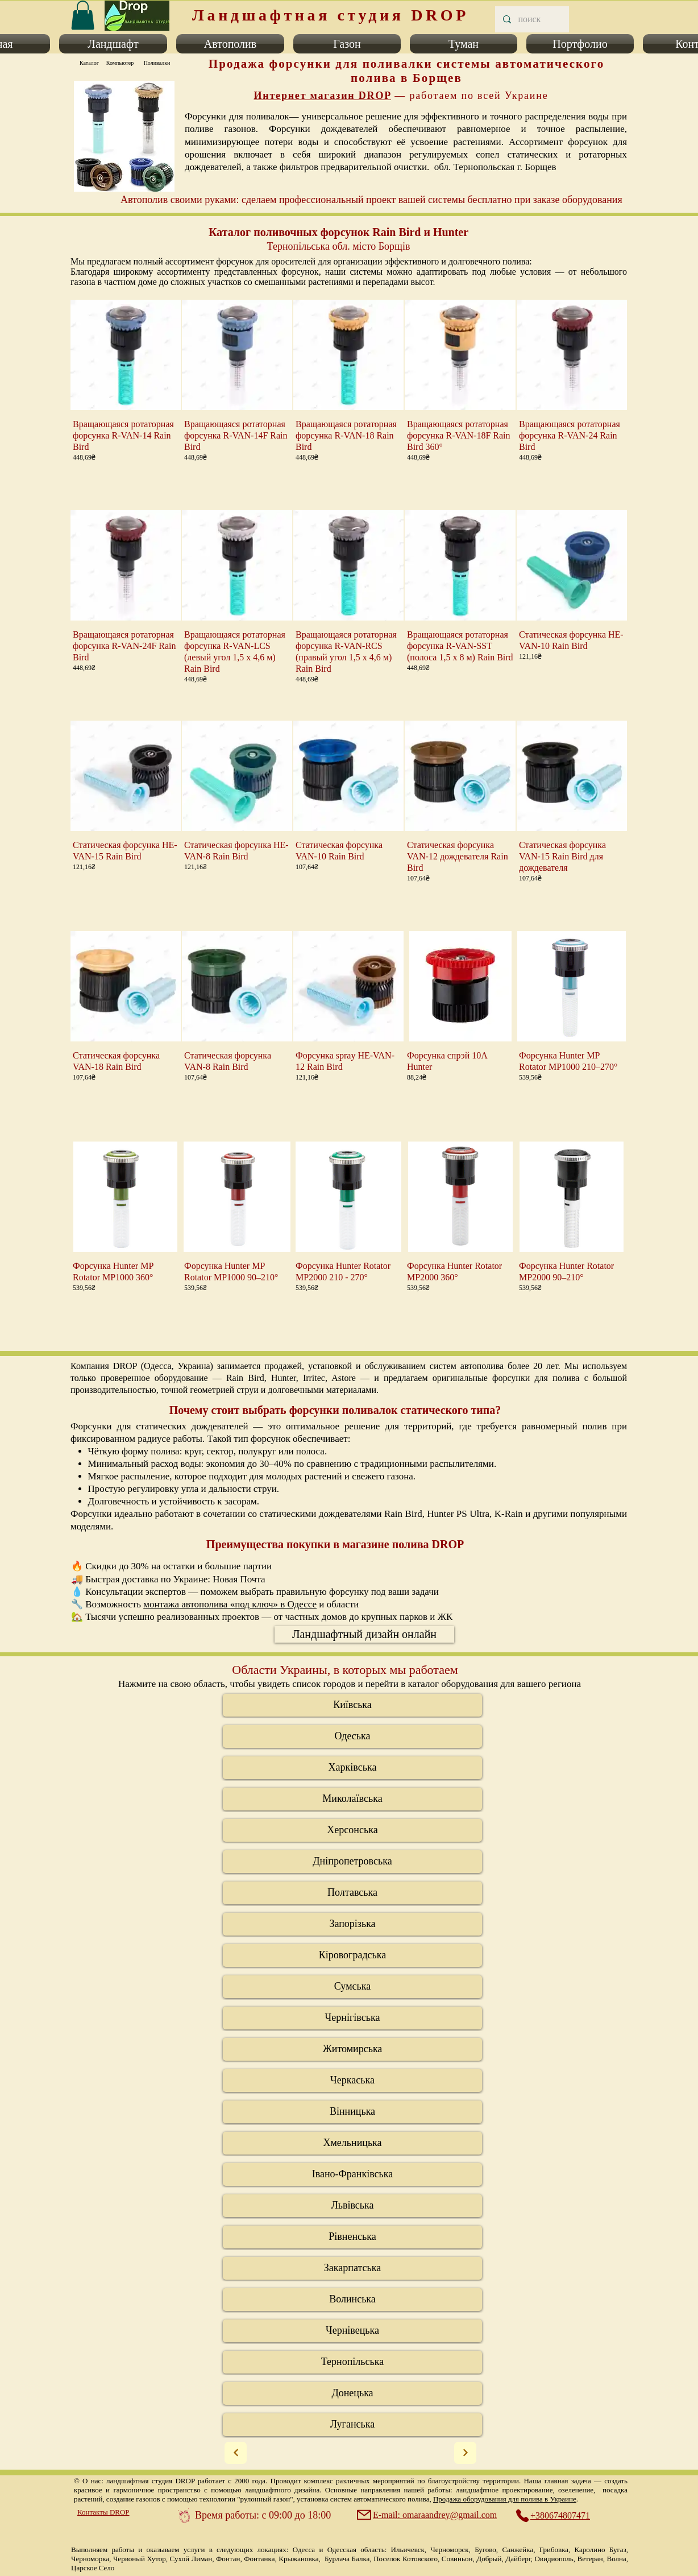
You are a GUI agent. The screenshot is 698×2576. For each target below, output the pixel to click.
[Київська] (352, 1705)
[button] (113, 43)
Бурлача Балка (347, 2558)
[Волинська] (352, 2299)
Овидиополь (553, 2558)
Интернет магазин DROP (322, 95)
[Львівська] (352, 2205)
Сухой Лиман (191, 2558)
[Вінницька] (352, 2112)
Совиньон (457, 2558)
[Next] (236, 2453)
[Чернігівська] (352, 2018)
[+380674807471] (558, 2515)
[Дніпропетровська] (352, 1861)
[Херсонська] (352, 1830)
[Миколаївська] (352, 1799)
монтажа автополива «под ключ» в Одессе (230, 1604)
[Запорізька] (352, 1924)
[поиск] (531, 19)
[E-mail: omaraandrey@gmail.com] (428, 2515)
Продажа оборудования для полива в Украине (504, 2499)
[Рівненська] (352, 2237)
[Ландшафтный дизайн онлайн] (364, 1634)
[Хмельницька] (352, 2143)
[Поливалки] (157, 63)
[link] (82, 15)
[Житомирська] (352, 2049)
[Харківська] (352, 1767)
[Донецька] (352, 2393)
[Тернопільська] (352, 2362)
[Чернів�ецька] (352, 2330)
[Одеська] (352, 1736)
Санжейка (517, 2549)
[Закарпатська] (352, 2268)
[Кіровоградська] (352, 1955)
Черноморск (449, 2549)
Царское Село (92, 2567)
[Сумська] (352, 1986)
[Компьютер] (120, 63)
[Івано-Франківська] (352, 2174)
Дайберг (517, 2558)
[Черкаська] (352, 2080)
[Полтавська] (352, 1893)
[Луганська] (352, 2424)
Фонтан (228, 2558)
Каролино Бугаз (600, 2549)
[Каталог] (89, 63)
